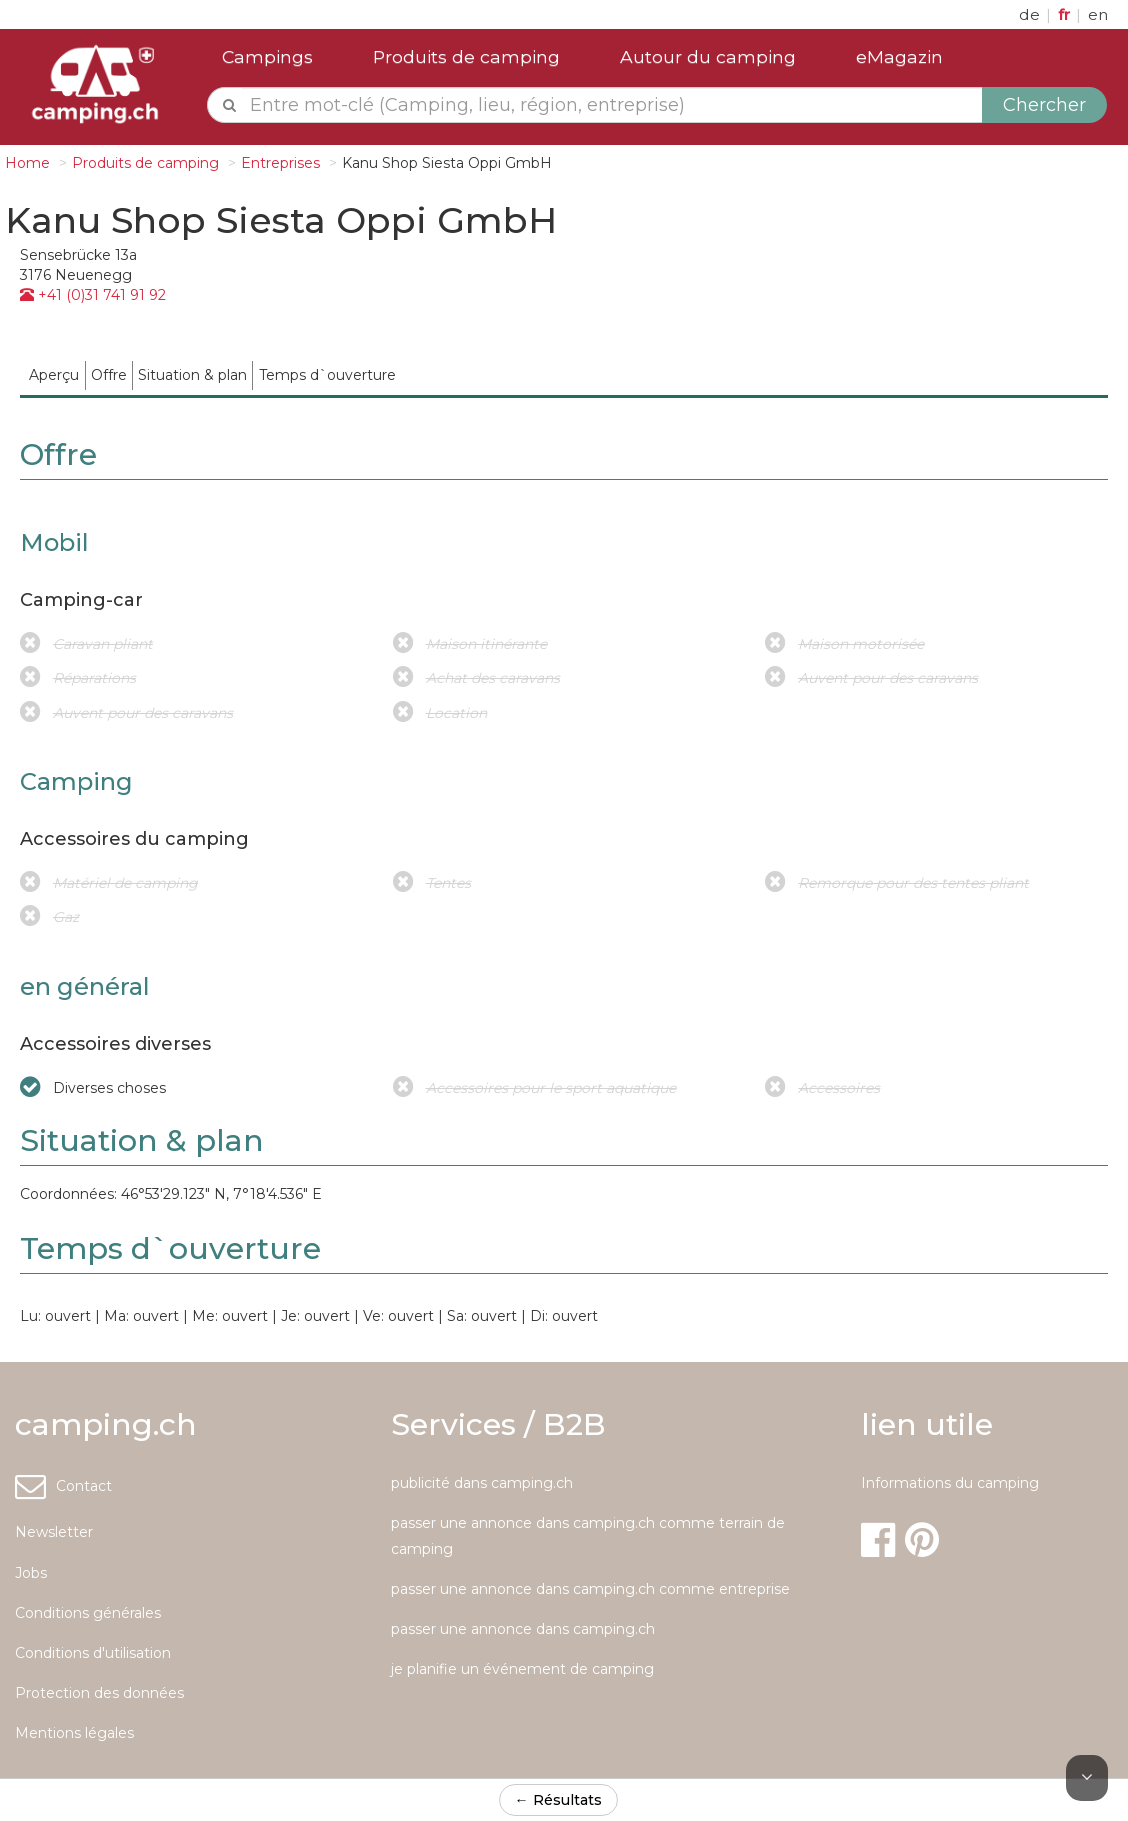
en (1098, 14)
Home (27, 163)
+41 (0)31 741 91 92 (93, 295)
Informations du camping (950, 1483)
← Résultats (558, 1800)
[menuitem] (54, 375)
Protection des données (99, 1693)
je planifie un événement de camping (522, 1669)
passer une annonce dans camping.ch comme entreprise (590, 1589)
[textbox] (612, 105)
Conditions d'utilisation (93, 1653)
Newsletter (54, 1532)
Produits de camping (466, 56)
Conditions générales (88, 1613)
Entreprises (280, 163)
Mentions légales (74, 1733)
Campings (267, 56)
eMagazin (899, 56)
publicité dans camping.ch (482, 1483)
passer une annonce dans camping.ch (523, 1629)
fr (1066, 14)
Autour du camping (708, 56)
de (1031, 14)
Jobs (31, 1573)
